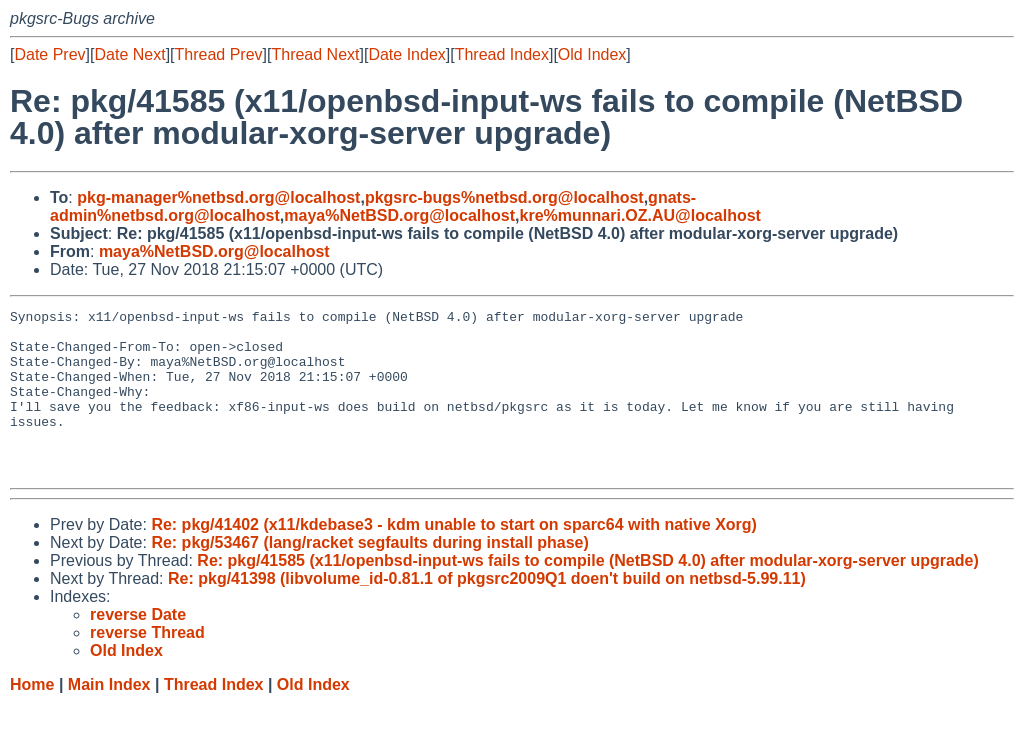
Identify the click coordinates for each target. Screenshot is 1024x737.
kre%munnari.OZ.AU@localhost (640, 215)
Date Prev (49, 54)
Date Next (129, 54)
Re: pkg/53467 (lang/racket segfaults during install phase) (369, 575)
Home (32, 717)
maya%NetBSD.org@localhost (399, 215)
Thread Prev (219, 54)
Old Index (592, 54)
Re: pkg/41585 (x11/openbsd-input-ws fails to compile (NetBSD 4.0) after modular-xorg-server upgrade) (588, 593)
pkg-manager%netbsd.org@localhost (218, 197)
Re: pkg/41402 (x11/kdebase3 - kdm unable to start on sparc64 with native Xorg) (454, 557)
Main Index (109, 717)
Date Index (406, 54)
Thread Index (502, 54)
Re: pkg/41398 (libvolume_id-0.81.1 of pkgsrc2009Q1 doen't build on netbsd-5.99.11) (487, 611)
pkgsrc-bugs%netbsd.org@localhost (504, 197)
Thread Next (315, 54)
